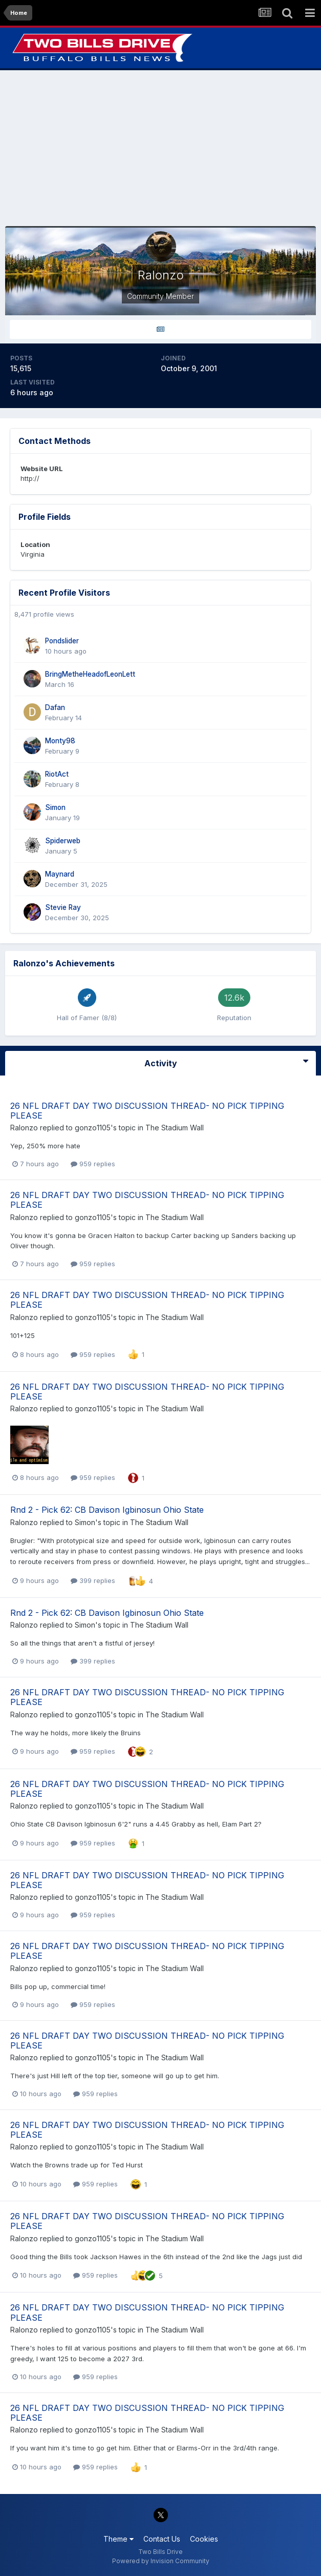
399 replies (93, 1580)
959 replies (93, 1164)
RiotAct (57, 774)
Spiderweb (62, 841)
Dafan (55, 707)
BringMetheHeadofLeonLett (90, 674)
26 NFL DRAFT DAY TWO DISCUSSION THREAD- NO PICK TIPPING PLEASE (147, 1111)
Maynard (59, 874)
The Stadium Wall (174, 1127)
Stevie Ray (63, 907)
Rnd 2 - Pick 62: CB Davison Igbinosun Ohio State (107, 1510)
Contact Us (161, 2538)
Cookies (204, 2538)
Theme (118, 2538)
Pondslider (62, 641)
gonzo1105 (93, 1127)
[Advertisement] (161, 148)
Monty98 (60, 741)
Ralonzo (24, 1127)
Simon (55, 807)
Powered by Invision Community (160, 2561)
